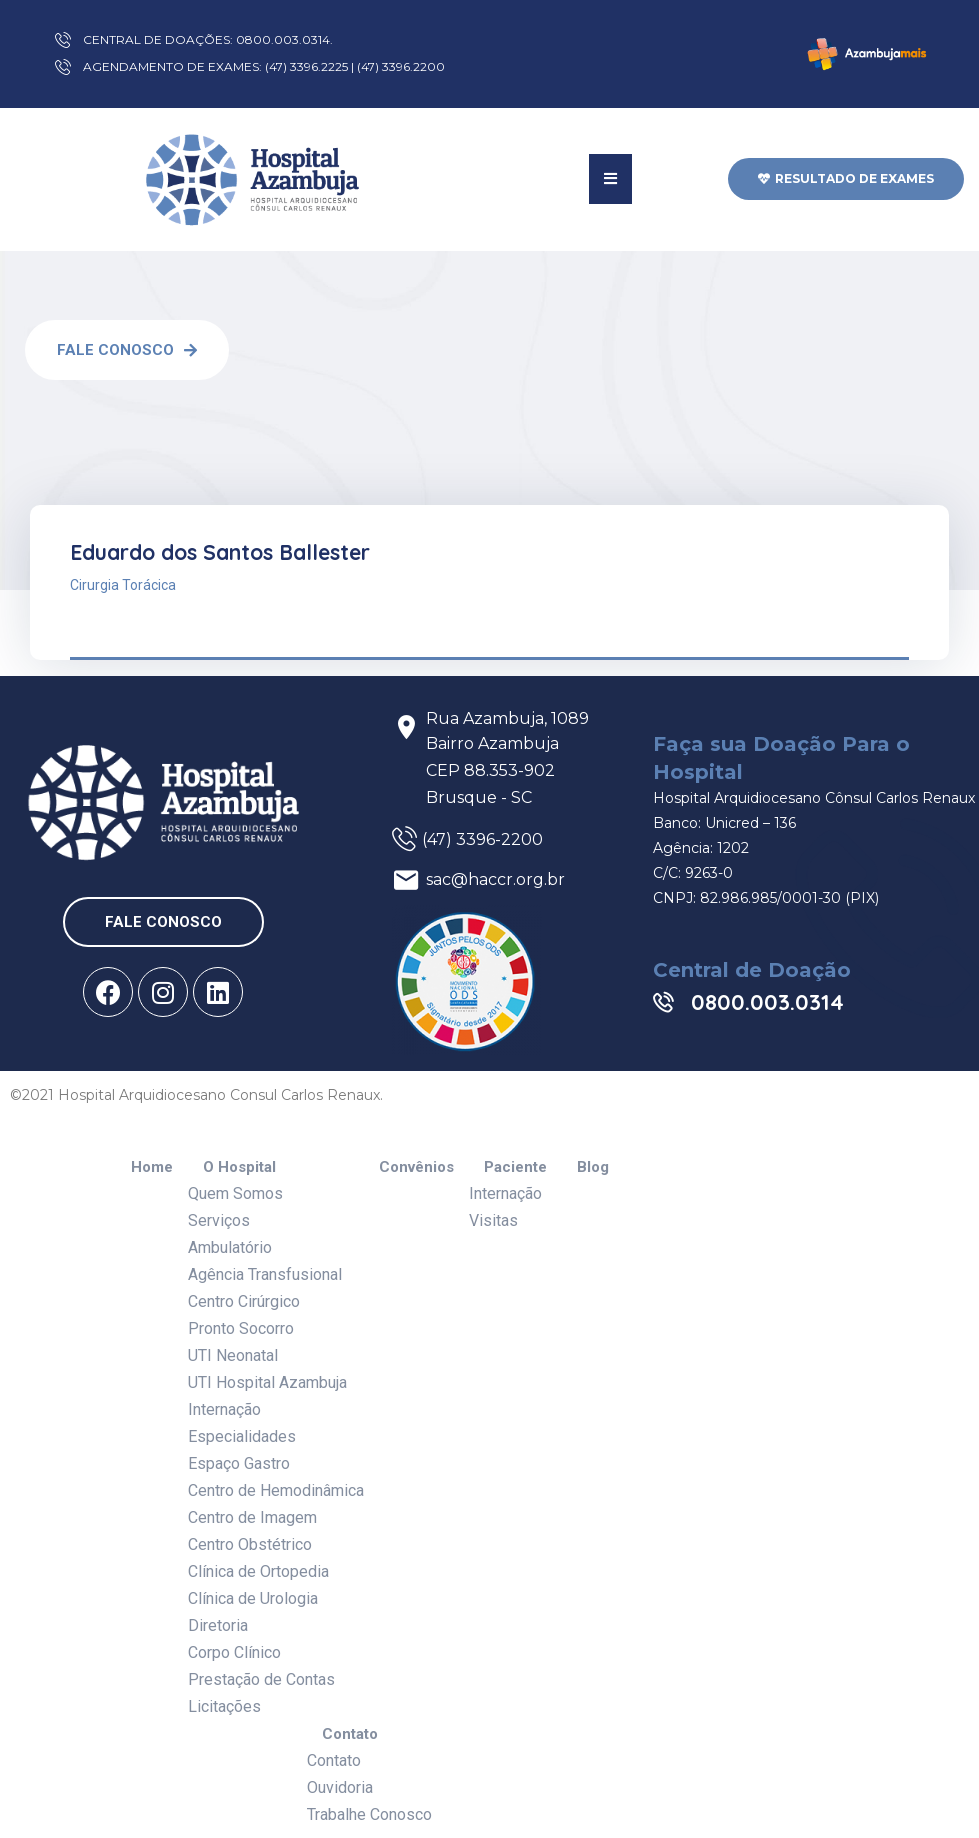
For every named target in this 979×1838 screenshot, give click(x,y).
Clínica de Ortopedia (258, 1571)
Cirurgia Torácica (123, 585)
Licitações (224, 1706)
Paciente (515, 1167)
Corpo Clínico (234, 1652)
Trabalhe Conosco (369, 1814)
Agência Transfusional (265, 1274)
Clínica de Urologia (253, 1598)
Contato (350, 1734)
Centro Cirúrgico (244, 1301)
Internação (224, 1409)
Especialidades (242, 1436)
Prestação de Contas (261, 1679)
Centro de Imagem (252, 1517)
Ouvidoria (340, 1787)
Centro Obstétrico (250, 1544)
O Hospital (239, 1167)
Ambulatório (230, 1247)
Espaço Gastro (239, 1463)
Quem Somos (235, 1193)
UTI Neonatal (233, 1355)
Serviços (219, 1220)
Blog (593, 1167)
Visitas (493, 1220)
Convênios (416, 1167)
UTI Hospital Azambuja (267, 1382)
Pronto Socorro (241, 1328)
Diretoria (218, 1625)
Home (152, 1167)
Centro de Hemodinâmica (276, 1490)
